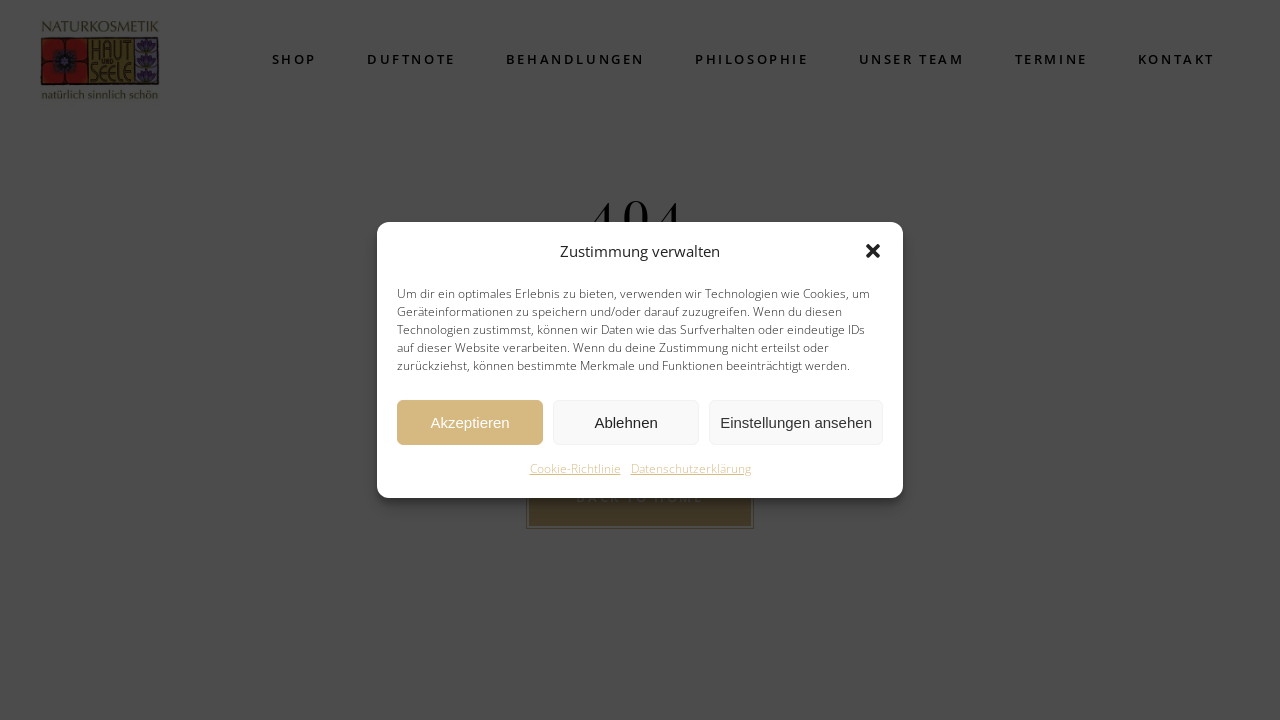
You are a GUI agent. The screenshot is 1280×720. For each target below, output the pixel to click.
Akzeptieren (469, 422)
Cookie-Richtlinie (575, 468)
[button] (873, 251)
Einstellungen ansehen (796, 422)
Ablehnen (625, 422)
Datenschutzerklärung (691, 468)
